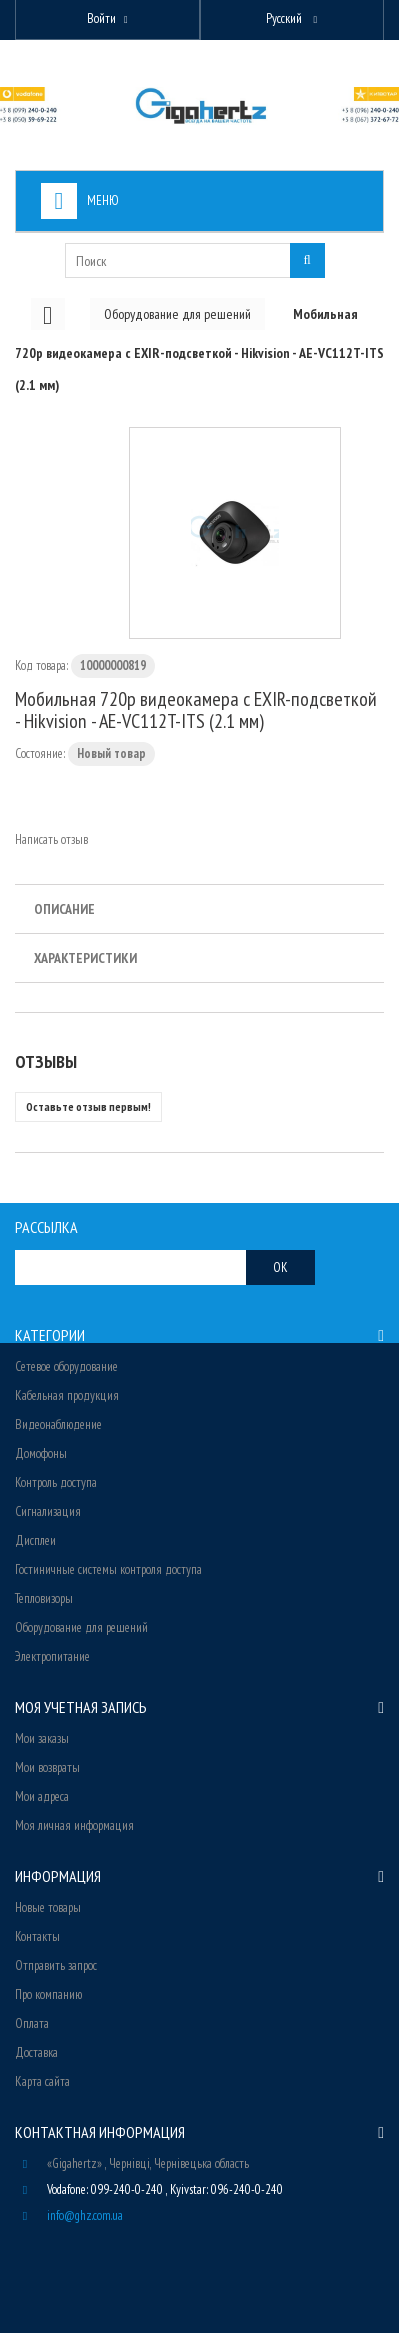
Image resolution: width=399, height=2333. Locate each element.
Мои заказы (42, 1738)
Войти (101, 18)
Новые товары (48, 1907)
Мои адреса (42, 1796)
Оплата (32, 2023)
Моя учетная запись (81, 1707)
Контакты (37, 1936)
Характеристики (85, 958)
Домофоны (41, 1453)
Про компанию (48, 1994)
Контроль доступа (56, 1482)
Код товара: (41, 665)
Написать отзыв (51, 839)
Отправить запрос (56, 1965)
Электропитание (52, 1656)
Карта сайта (42, 2081)
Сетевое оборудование (66, 1366)
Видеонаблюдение (58, 1424)
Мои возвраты (47, 1767)
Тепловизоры (44, 1598)
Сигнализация (48, 1511)
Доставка (36, 2052)
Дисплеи (35, 1540)
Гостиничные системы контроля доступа (108, 1569)
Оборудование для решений (81, 1627)
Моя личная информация (74, 1825)
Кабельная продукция (67, 1395)
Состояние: (40, 753)
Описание (64, 909)
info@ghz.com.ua (85, 2215)
